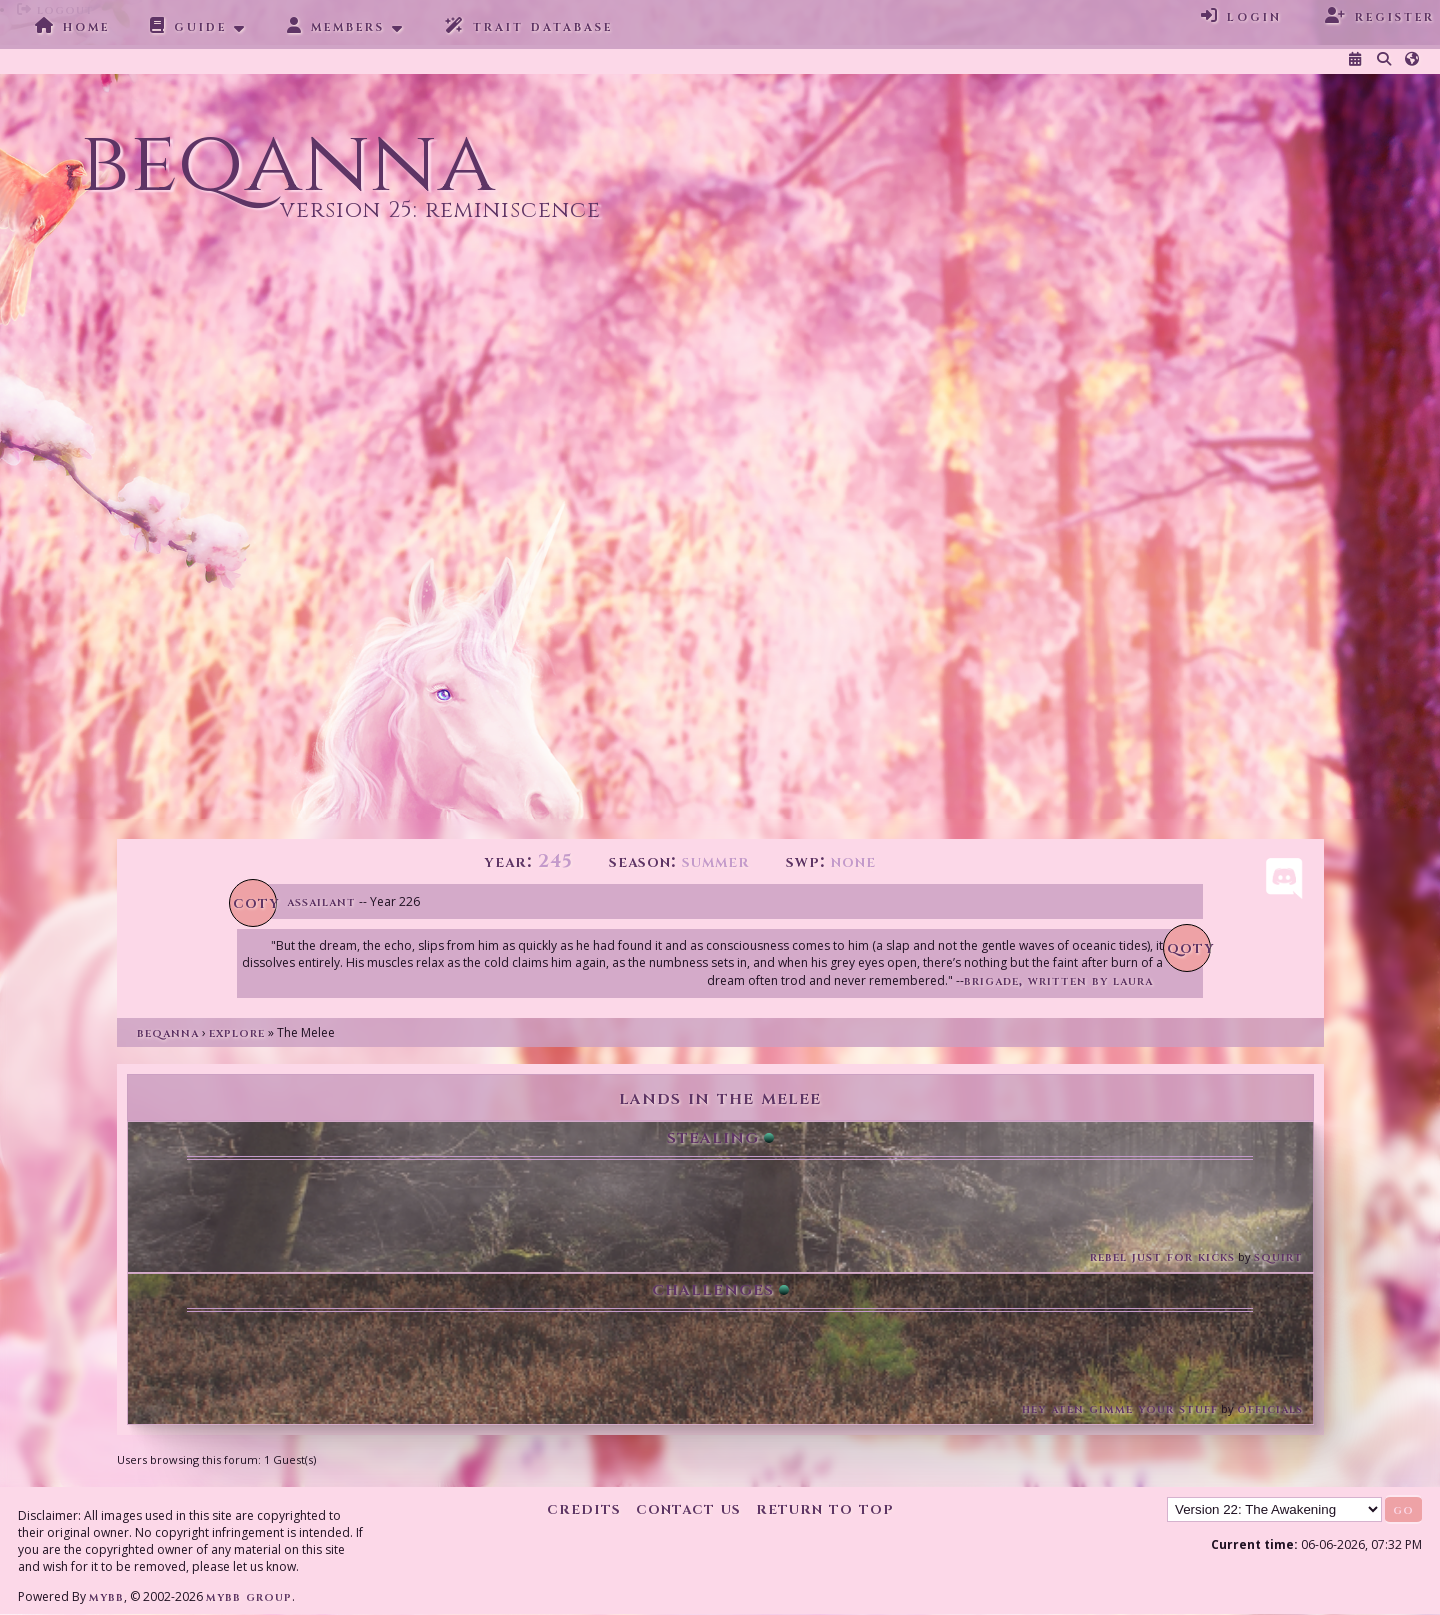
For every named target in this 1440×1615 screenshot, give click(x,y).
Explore (237, 1032)
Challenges (713, 1288)
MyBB (106, 1596)
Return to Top (825, 1508)
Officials (1270, 1408)
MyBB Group (249, 1596)
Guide (188, 26)
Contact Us (688, 1508)
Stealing (713, 1136)
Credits (584, 1508)
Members (336, 26)
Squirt (1278, 1256)
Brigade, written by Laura (1058, 980)
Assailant (321, 901)
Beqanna (168, 1032)
